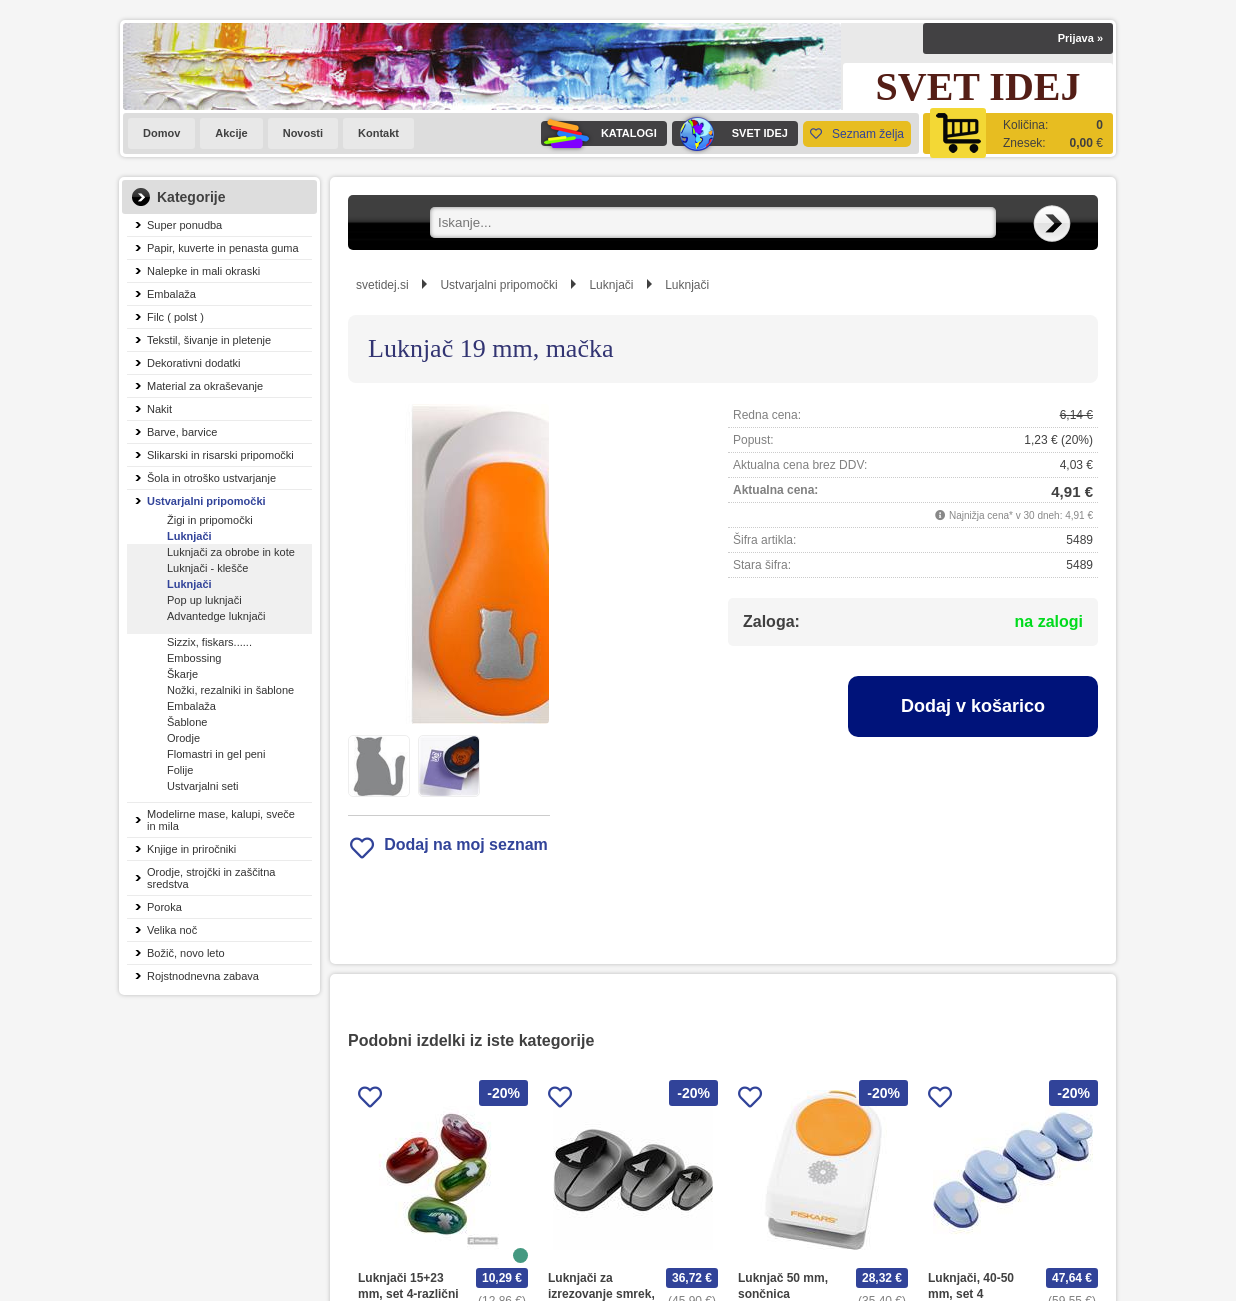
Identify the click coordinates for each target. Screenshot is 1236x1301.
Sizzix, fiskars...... (209, 642)
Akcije (231, 133)
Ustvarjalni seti (203, 786)
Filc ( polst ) (175, 317)
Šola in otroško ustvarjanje (211, 478)
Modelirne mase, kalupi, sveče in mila (221, 820)
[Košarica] (1018, 133)
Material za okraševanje (205, 386)
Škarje (182, 674)
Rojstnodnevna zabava (203, 976)
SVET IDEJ (730, 133)
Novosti (303, 133)
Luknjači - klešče (207, 568)
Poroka (164, 907)
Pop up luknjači (204, 600)
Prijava (1080, 38)
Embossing (194, 658)
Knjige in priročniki (191, 849)
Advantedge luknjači (216, 616)
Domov (161, 133)
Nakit (159, 409)
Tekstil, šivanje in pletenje (209, 340)
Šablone (187, 722)
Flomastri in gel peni (216, 754)
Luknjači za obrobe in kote (231, 552)
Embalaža (171, 294)
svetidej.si (382, 285)
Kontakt (378, 133)
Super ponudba (184, 225)
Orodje (183, 738)
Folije (180, 770)
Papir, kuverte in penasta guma (223, 248)
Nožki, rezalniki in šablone (230, 690)
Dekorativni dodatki (194, 363)
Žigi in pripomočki (210, 520)
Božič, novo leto (186, 953)
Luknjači (189, 536)
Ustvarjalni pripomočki (206, 501)
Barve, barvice (182, 432)
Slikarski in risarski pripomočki (220, 455)
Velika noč (172, 930)
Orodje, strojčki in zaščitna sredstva (211, 878)
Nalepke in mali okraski (203, 271)
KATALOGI (599, 133)
